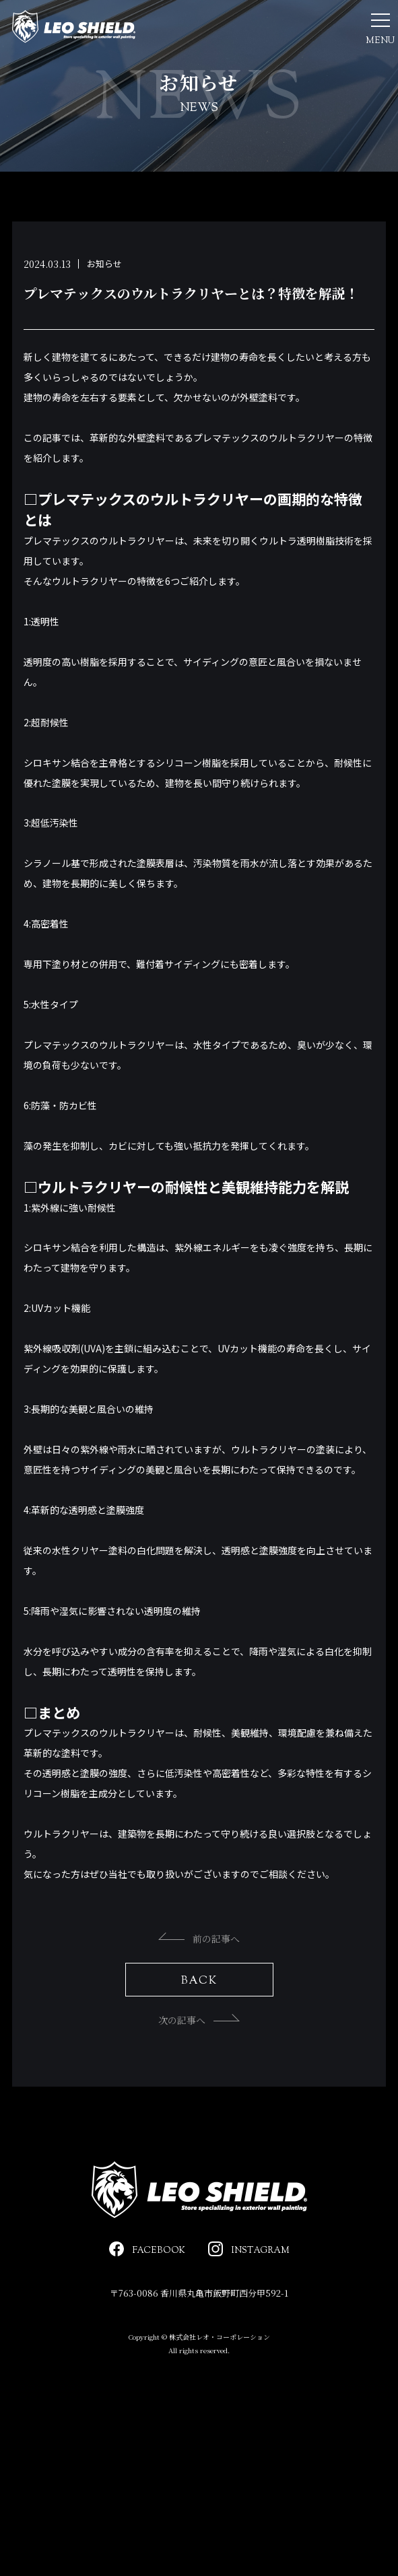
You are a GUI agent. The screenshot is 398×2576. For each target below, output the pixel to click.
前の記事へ (199, 1982)
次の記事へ (199, 2063)
